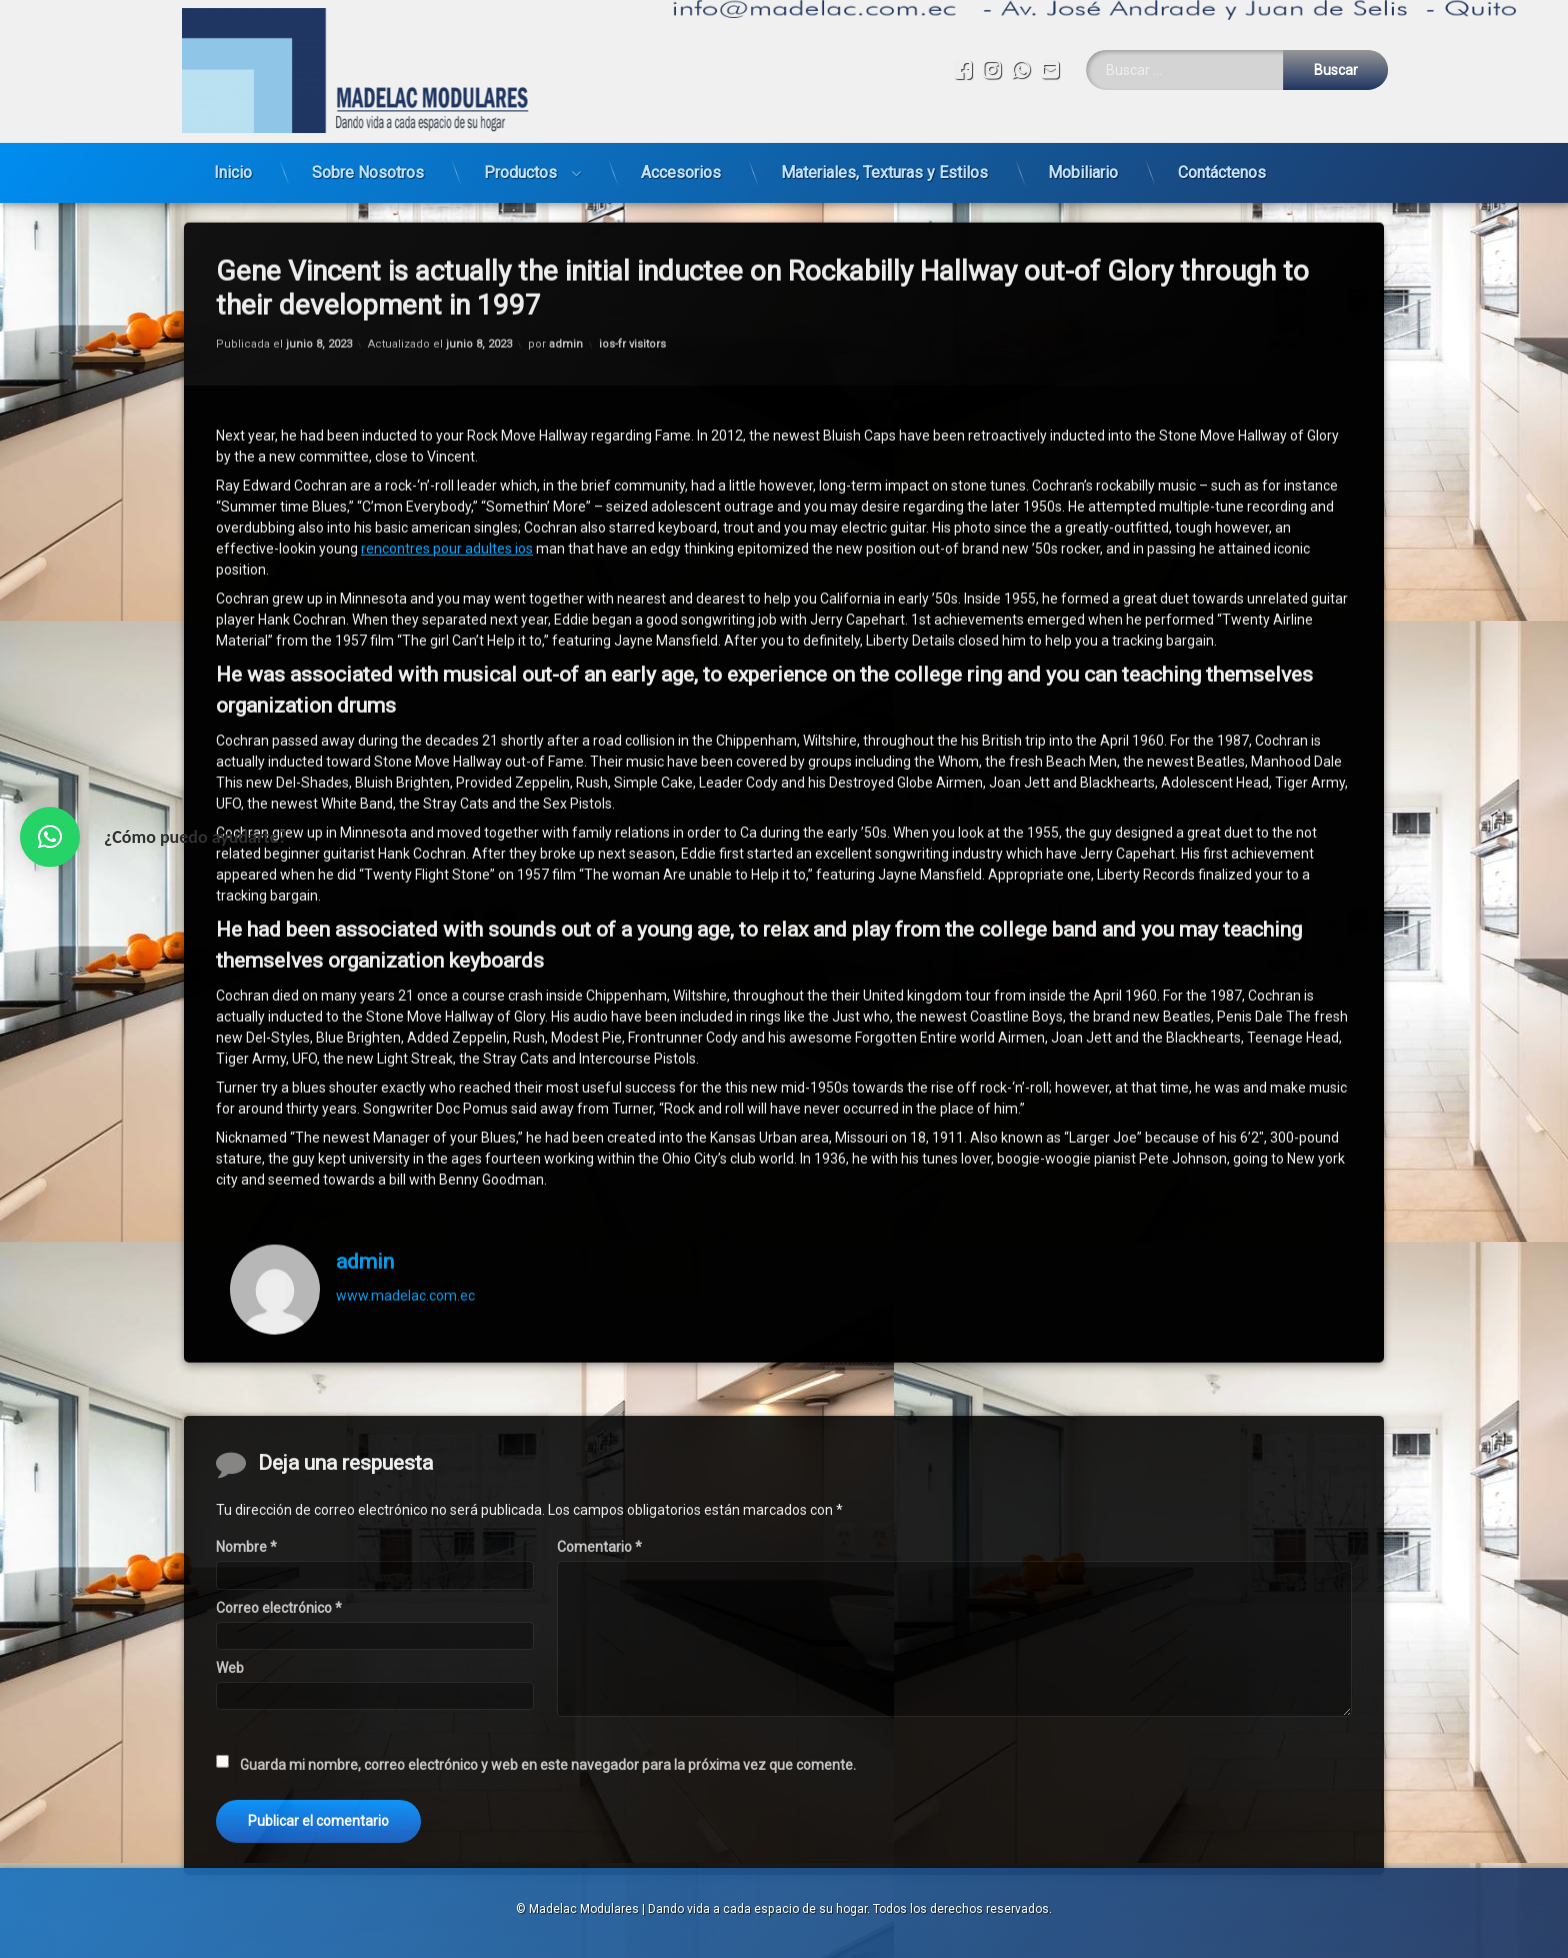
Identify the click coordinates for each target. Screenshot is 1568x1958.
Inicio (233, 133)
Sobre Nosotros (368, 133)
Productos (520, 133)
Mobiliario (1083, 133)
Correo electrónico (279, 1815)
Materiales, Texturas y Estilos (884, 133)
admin (365, 1042)
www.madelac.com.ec (405, 1077)
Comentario (599, 1755)
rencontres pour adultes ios (447, 329)
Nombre (246, 1755)
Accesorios (681, 133)
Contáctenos (1222, 133)
